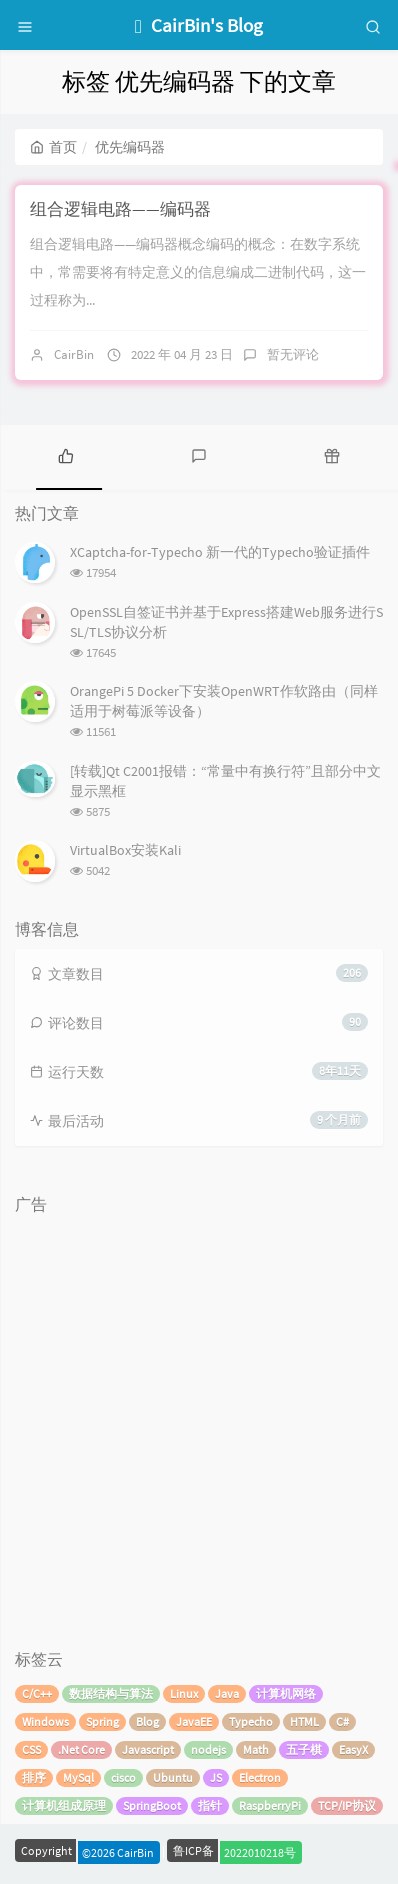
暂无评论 (293, 354)
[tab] (66, 455)
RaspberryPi (270, 1805)
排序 (34, 1777)
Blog (147, 1721)
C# (342, 1721)
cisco (123, 1777)
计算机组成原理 (64, 1805)
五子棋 (304, 1749)
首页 (53, 147)
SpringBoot (152, 1805)
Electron (260, 1777)
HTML (304, 1721)
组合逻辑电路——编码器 (120, 209)
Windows (45, 1721)
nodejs (208, 1749)
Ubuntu (173, 1777)
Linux (184, 1693)
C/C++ (37, 1693)
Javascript (148, 1749)
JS (216, 1777)
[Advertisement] (199, 1422)
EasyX (353, 1749)
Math (256, 1749)
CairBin (74, 354)
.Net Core (81, 1749)
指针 (210, 1805)
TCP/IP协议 (347, 1805)
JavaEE (194, 1721)
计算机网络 (286, 1693)
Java (227, 1693)
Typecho (251, 1721)
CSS (31, 1749)
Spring (102, 1721)
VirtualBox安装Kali (125, 850)
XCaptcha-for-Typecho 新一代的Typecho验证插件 (220, 552)
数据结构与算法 (111, 1693)
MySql (78, 1777)
